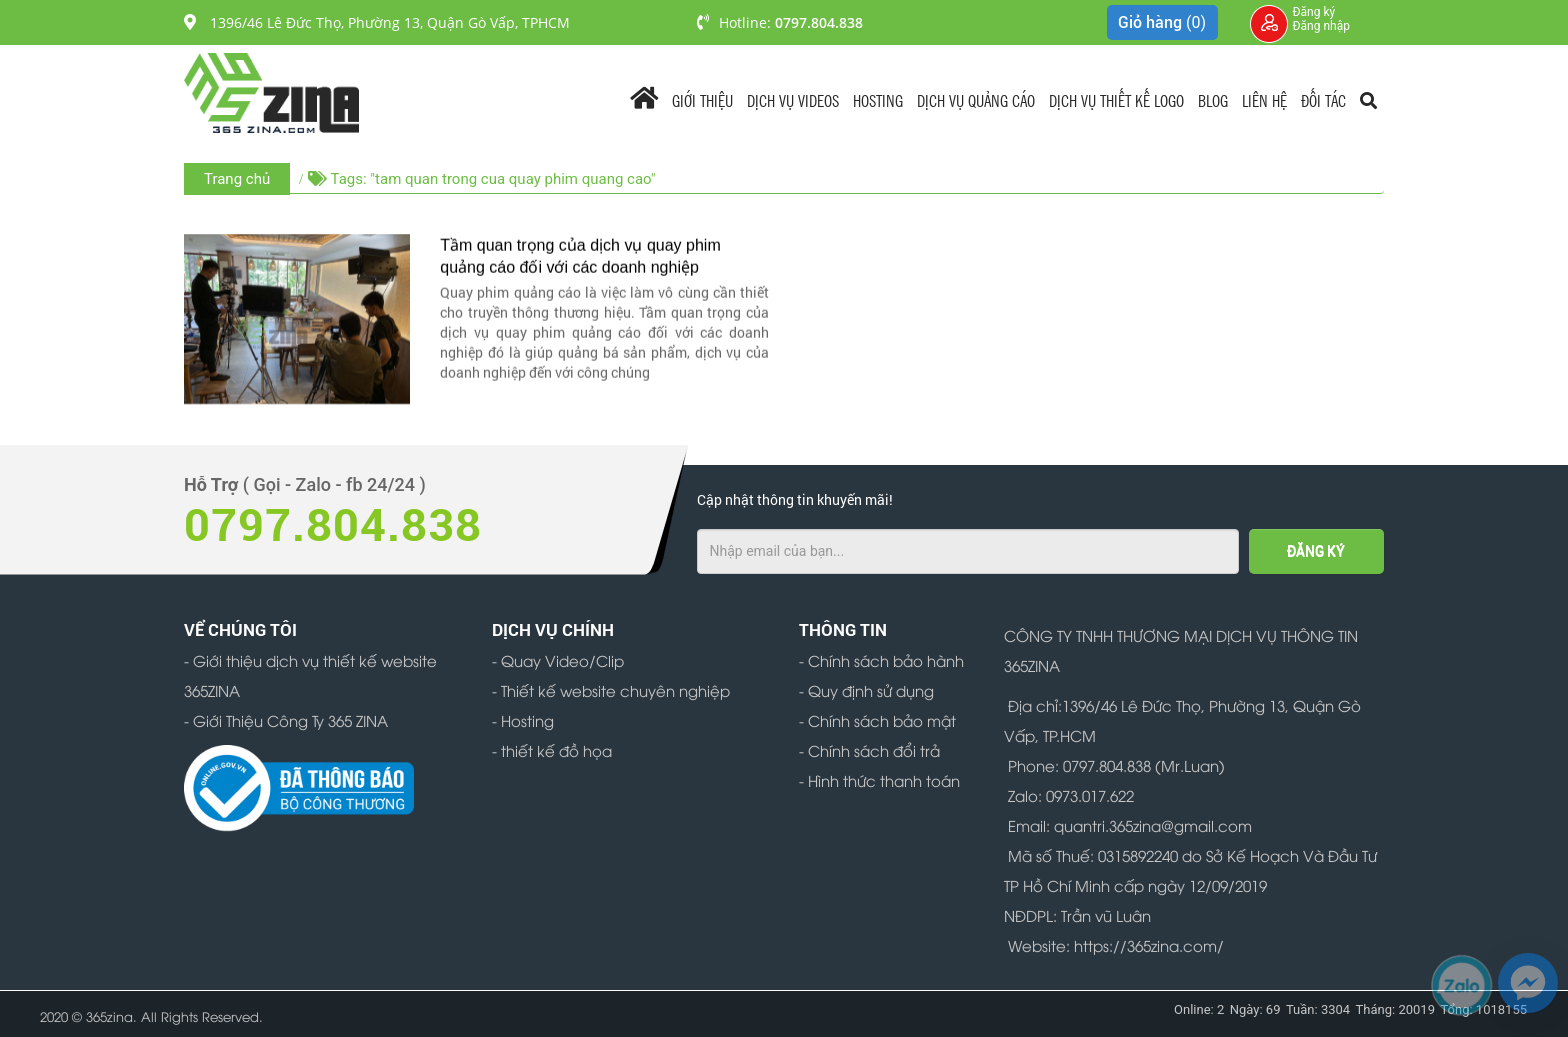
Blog (1213, 99)
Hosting (878, 99)
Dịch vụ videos (793, 99)
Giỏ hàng (1162, 22)
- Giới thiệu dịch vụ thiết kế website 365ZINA (310, 675)
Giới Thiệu (702, 99)
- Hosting (523, 720)
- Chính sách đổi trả (869, 750)
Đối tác (1323, 99)
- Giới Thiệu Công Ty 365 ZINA (286, 720)
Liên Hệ (1264, 99)
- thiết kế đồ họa (552, 750)
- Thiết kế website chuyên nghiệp (611, 690)
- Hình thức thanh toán (879, 780)
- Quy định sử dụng (866, 690)
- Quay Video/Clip (558, 660)
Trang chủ (237, 179)
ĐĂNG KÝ (1316, 551)
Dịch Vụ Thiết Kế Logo (1116, 99)
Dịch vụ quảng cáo (976, 99)
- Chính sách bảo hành (881, 660)
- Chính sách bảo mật (877, 720)
